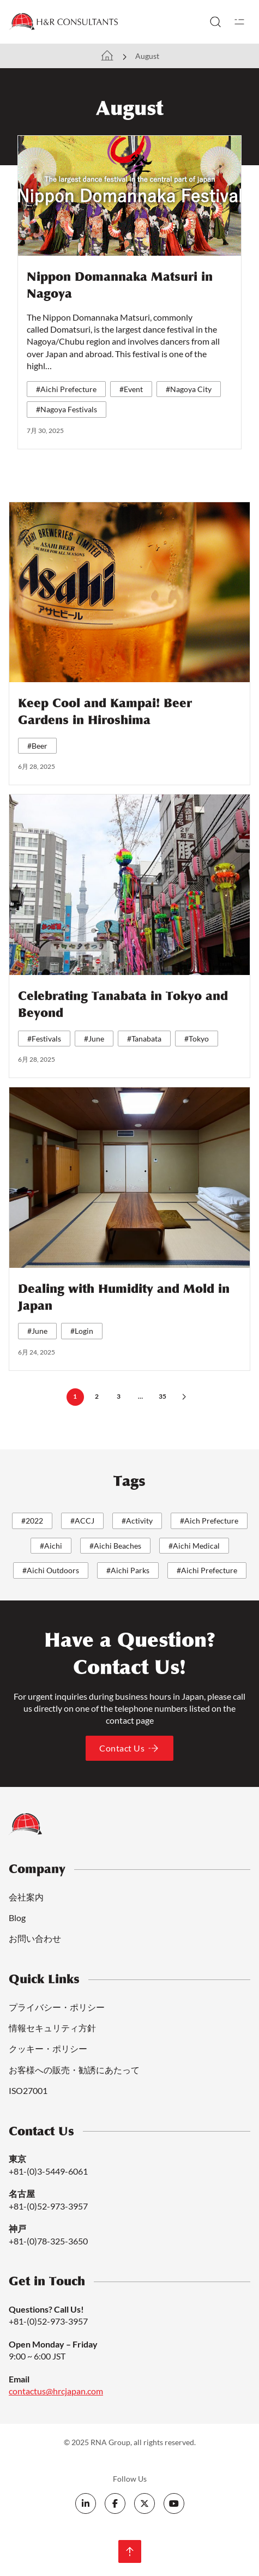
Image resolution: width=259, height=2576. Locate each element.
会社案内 (26, 1897)
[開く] (239, 22)
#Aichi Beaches (115, 1545)
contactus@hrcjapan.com (56, 2391)
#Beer (37, 745)
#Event (131, 389)
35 (162, 1396)
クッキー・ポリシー (48, 2048)
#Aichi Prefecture (66, 389)
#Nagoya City (189, 389)
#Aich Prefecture (209, 1520)
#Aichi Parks (127, 1570)
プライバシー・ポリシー (57, 2007)
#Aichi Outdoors (50, 1570)
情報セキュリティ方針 (52, 2028)
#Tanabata (144, 1038)
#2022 (32, 1520)
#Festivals (44, 1038)
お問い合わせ (35, 1938)
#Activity (137, 1520)
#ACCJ (82, 1520)
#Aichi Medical (194, 1545)
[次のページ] (184, 1397)
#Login (81, 1330)
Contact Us (129, 1748)
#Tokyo (196, 1038)
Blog (17, 1917)
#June (94, 1038)
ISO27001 (28, 2090)
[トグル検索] (215, 22)
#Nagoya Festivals (66, 409)
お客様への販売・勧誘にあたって (74, 2070)
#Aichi (51, 1545)
